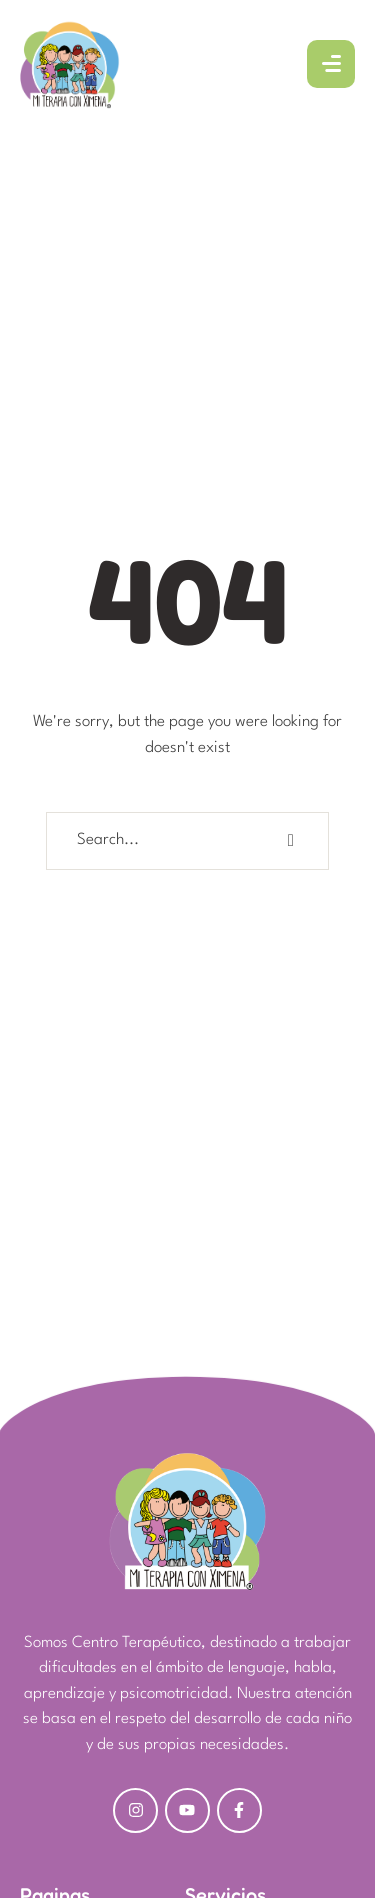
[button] (316, 1804)
